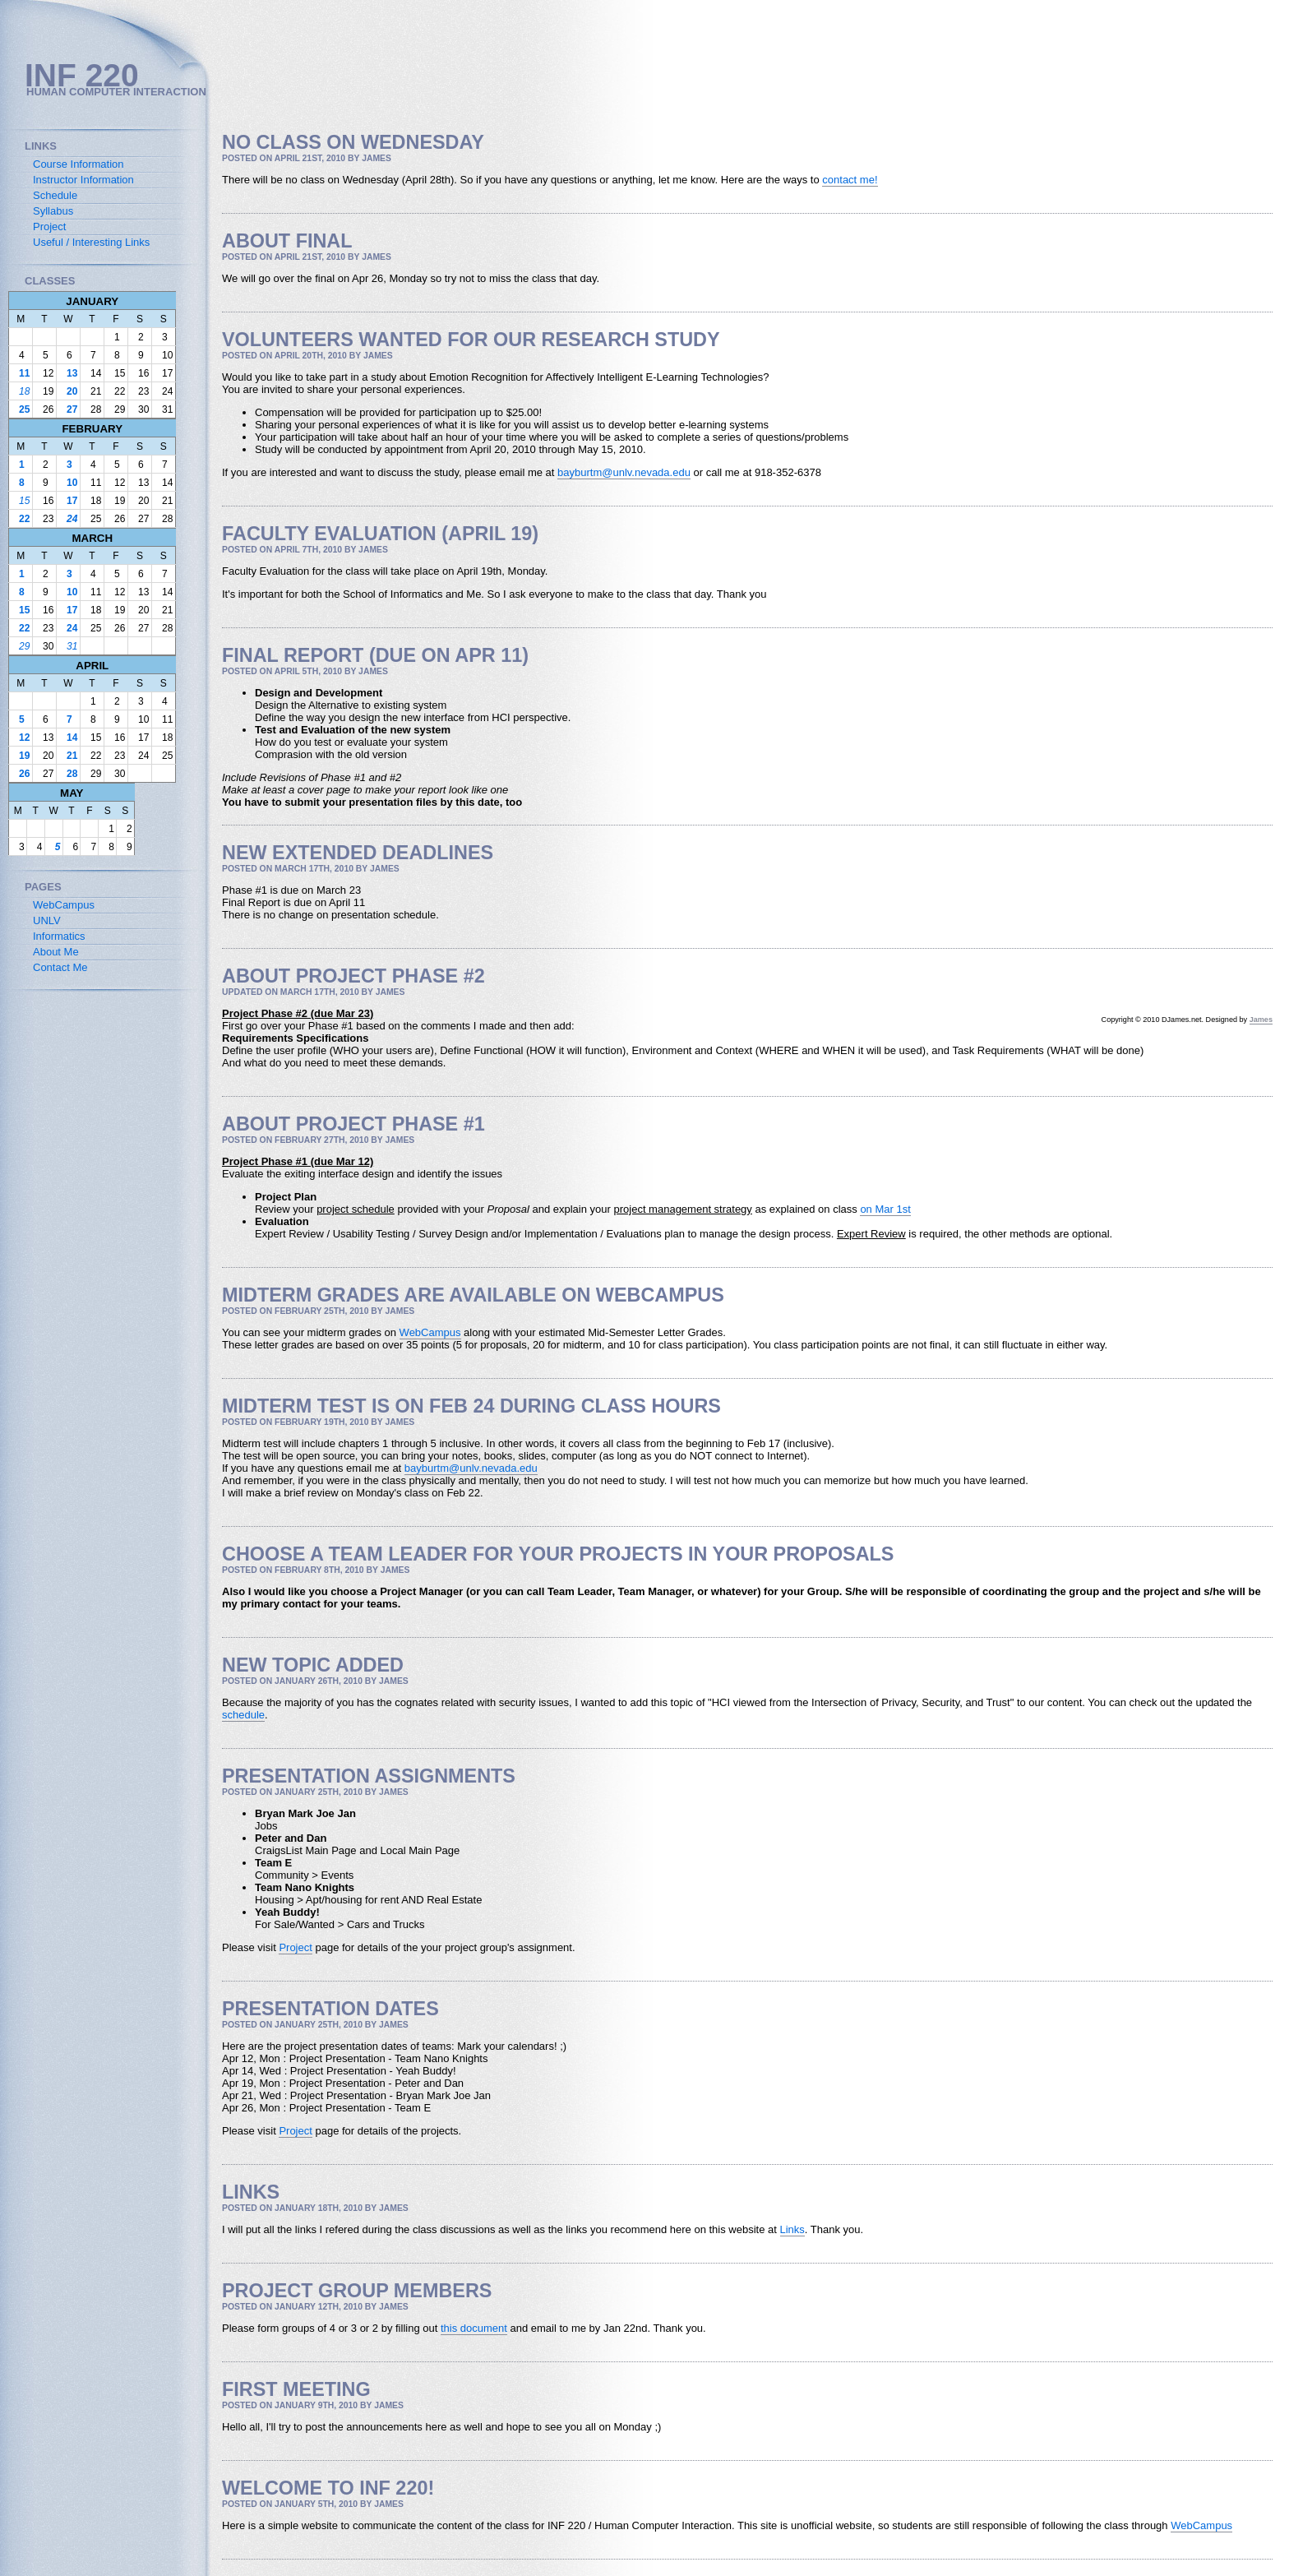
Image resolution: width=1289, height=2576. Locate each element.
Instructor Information (83, 179)
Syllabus (53, 211)
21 (72, 755)
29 (24, 646)
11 (24, 373)
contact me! (849, 179)
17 (72, 500)
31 (72, 646)
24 (72, 519)
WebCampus (430, 1332)
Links (792, 2229)
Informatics (59, 936)
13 (72, 373)
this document (474, 2328)
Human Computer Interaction (116, 92)
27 (72, 409)
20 (72, 391)
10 (72, 482)
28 (72, 773)
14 (72, 737)
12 (24, 737)
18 (24, 391)
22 (24, 519)
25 (24, 409)
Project (295, 1947)
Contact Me (60, 967)
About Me (56, 952)
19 (24, 755)
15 (24, 500)
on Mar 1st (885, 1209)
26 (24, 773)
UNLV (47, 920)
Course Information (78, 164)
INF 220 (82, 75)
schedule (243, 1715)
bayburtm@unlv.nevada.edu (624, 472)
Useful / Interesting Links (91, 242)
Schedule (55, 195)
